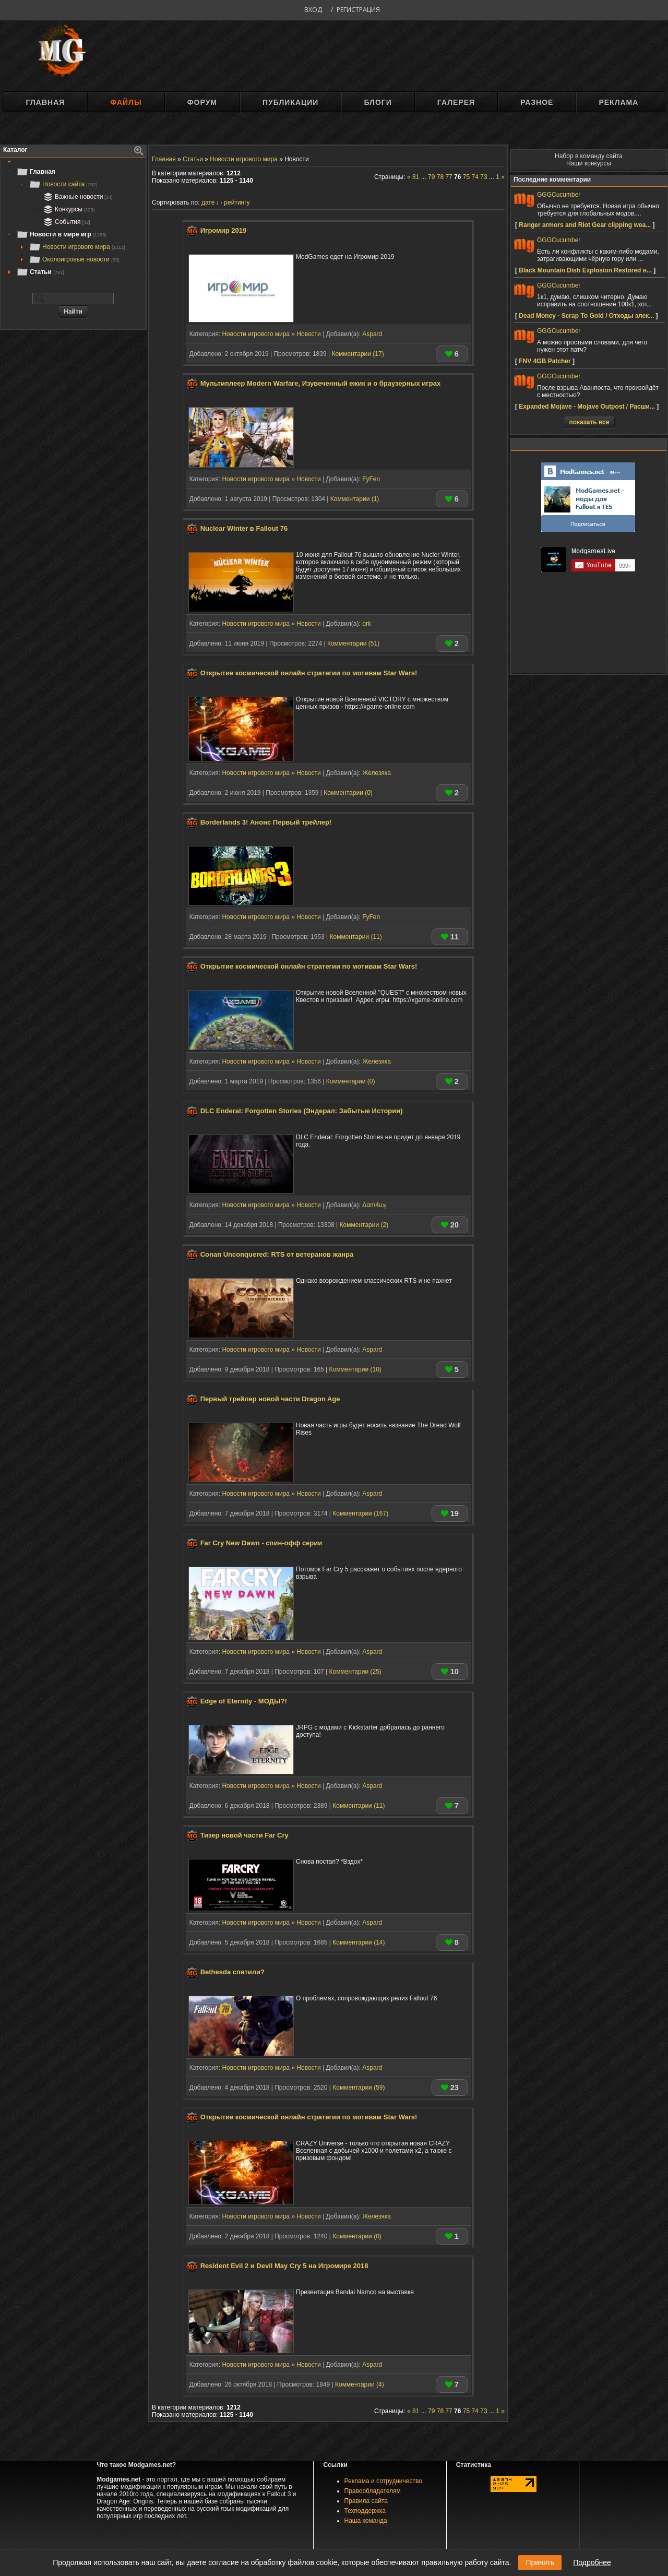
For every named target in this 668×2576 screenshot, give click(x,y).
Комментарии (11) (355, 936)
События (65, 222)
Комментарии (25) (355, 1671)
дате (207, 202)
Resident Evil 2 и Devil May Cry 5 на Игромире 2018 (284, 2266)
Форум (202, 102)
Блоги (377, 102)
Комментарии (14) (358, 1942)
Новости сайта (63, 184)
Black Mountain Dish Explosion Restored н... (585, 270)
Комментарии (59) (358, 2087)
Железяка (376, 773)
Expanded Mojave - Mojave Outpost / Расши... (587, 406)
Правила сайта (366, 2501)
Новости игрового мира (77, 247)
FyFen (371, 479)
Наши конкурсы (588, 163)
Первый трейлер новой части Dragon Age (270, 1399)
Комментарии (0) (348, 792)
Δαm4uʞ (373, 1205)
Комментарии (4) (359, 2384)
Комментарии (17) (357, 353)
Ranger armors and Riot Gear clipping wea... (585, 225)
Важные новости (77, 196)
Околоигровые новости (74, 259)
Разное (536, 102)
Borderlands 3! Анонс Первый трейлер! (266, 822)
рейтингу (236, 202)
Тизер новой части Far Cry (244, 1836)
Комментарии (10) (355, 1369)
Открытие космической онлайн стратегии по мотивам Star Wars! (309, 673)
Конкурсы (67, 209)
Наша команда (365, 2520)
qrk (366, 623)
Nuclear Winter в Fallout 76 (244, 529)
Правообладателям (372, 2491)
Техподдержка (365, 2510)
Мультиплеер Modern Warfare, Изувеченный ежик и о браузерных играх (320, 384)
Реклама (618, 102)
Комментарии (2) (364, 1225)
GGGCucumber (558, 194)
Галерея (456, 102)
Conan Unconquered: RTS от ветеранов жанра (277, 1255)
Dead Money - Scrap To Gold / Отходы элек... (586, 315)
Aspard (372, 334)
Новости (308, 334)
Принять (540, 2562)
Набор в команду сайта (589, 156)
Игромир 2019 (223, 230)
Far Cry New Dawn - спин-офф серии (261, 1543)
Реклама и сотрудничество (383, 2481)
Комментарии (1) (354, 499)
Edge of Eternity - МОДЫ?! (243, 1701)
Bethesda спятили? (232, 1972)
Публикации (290, 102)
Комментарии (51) (353, 643)
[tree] (73, 221)
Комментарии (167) (360, 1513)
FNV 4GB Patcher (544, 361)
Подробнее (592, 2562)
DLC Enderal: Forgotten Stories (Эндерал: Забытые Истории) (301, 1111)
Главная (45, 102)
